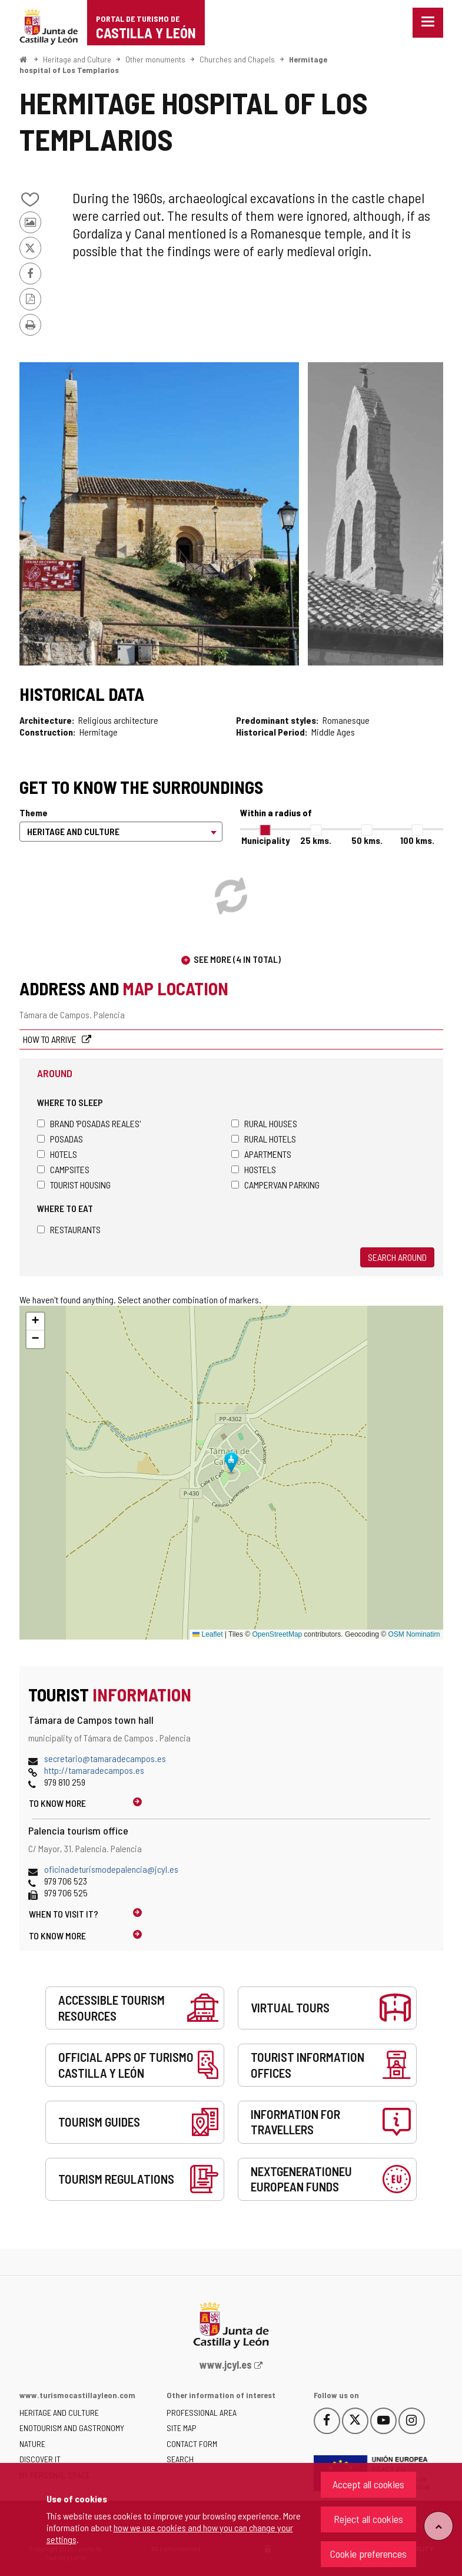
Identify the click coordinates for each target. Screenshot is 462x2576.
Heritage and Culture (77, 59)
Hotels (57, 1154)
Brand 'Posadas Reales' (89, 1123)
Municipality (265, 840)
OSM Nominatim (414, 1634)
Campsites (63, 1169)
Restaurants (69, 1229)
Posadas (60, 1138)
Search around (397, 1257)
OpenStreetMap (277, 1634)
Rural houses (264, 1123)
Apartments (261, 1154)
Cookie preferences (368, 2553)
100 (417, 840)
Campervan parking (275, 1184)
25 (315, 840)
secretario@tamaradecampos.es (105, 1758)
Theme (33, 812)
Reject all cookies (368, 2518)
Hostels (253, 1169)
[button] (35, 1321)
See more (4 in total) (237, 959)
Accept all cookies (368, 2484)
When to (63, 1913)
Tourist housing (74, 1184)
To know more (57, 1803)
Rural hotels (263, 1138)
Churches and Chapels (237, 59)
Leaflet (207, 1634)
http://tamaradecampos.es (94, 1770)
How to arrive (50, 1039)
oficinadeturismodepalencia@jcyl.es (111, 1869)
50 (367, 840)
